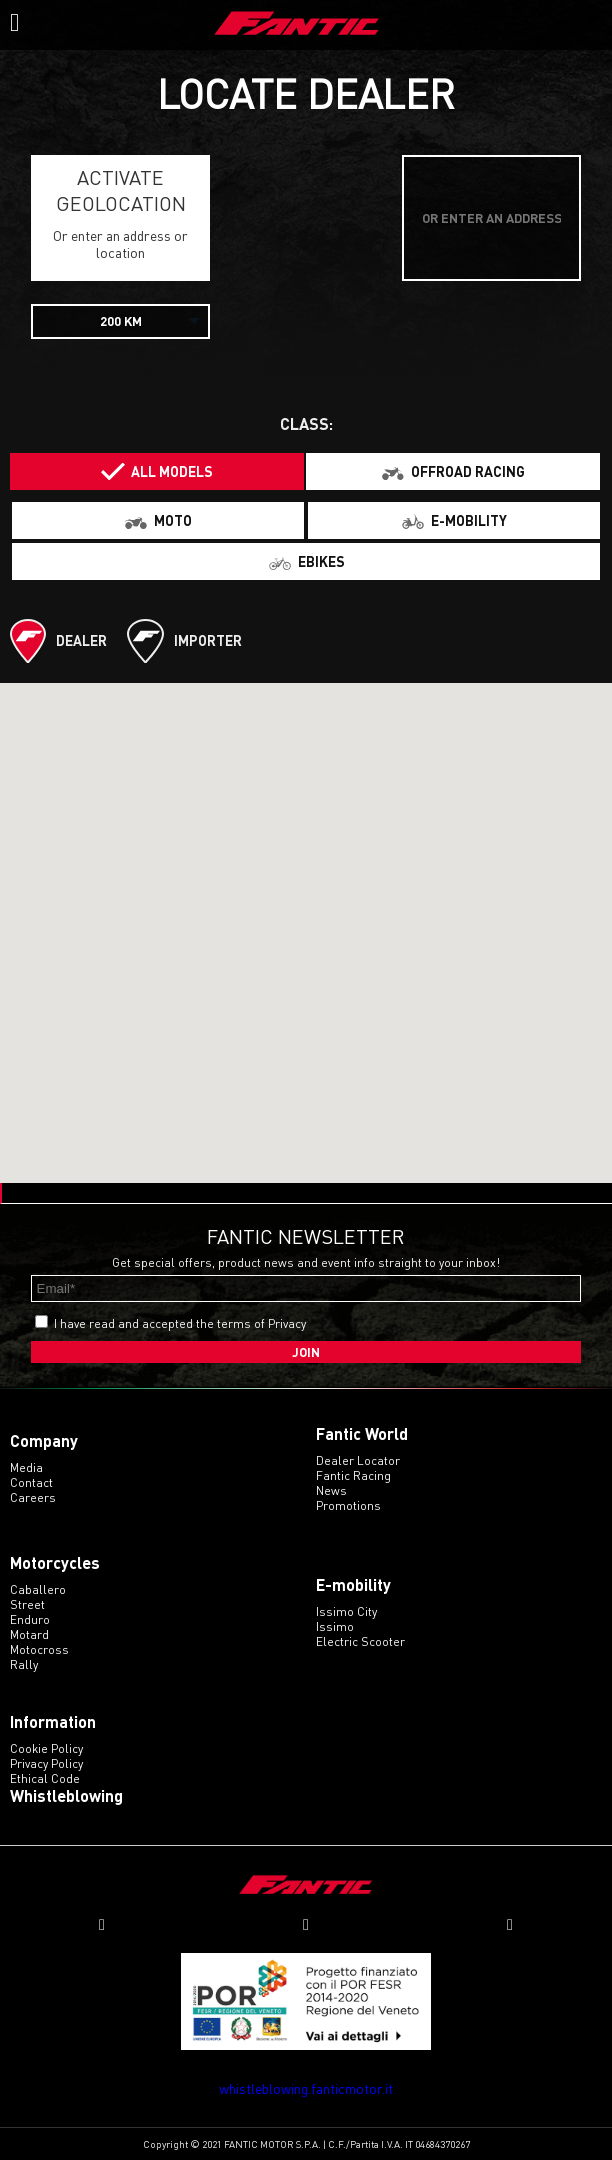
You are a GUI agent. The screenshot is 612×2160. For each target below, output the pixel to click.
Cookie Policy (46, 1748)
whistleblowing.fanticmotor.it (306, 2088)
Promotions (348, 1505)
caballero (38, 1589)
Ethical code (45, 1778)
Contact (31, 1482)
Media (26, 1467)
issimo (335, 1626)
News (331, 1490)
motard (29, 1634)
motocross (39, 1649)
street (27, 1604)
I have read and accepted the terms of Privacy (180, 1323)
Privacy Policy (46, 1763)
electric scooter (360, 1641)
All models (172, 471)
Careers (33, 1497)
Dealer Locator (358, 1460)
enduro (30, 1619)
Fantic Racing (353, 1475)
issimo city (346, 1611)
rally (24, 1664)
